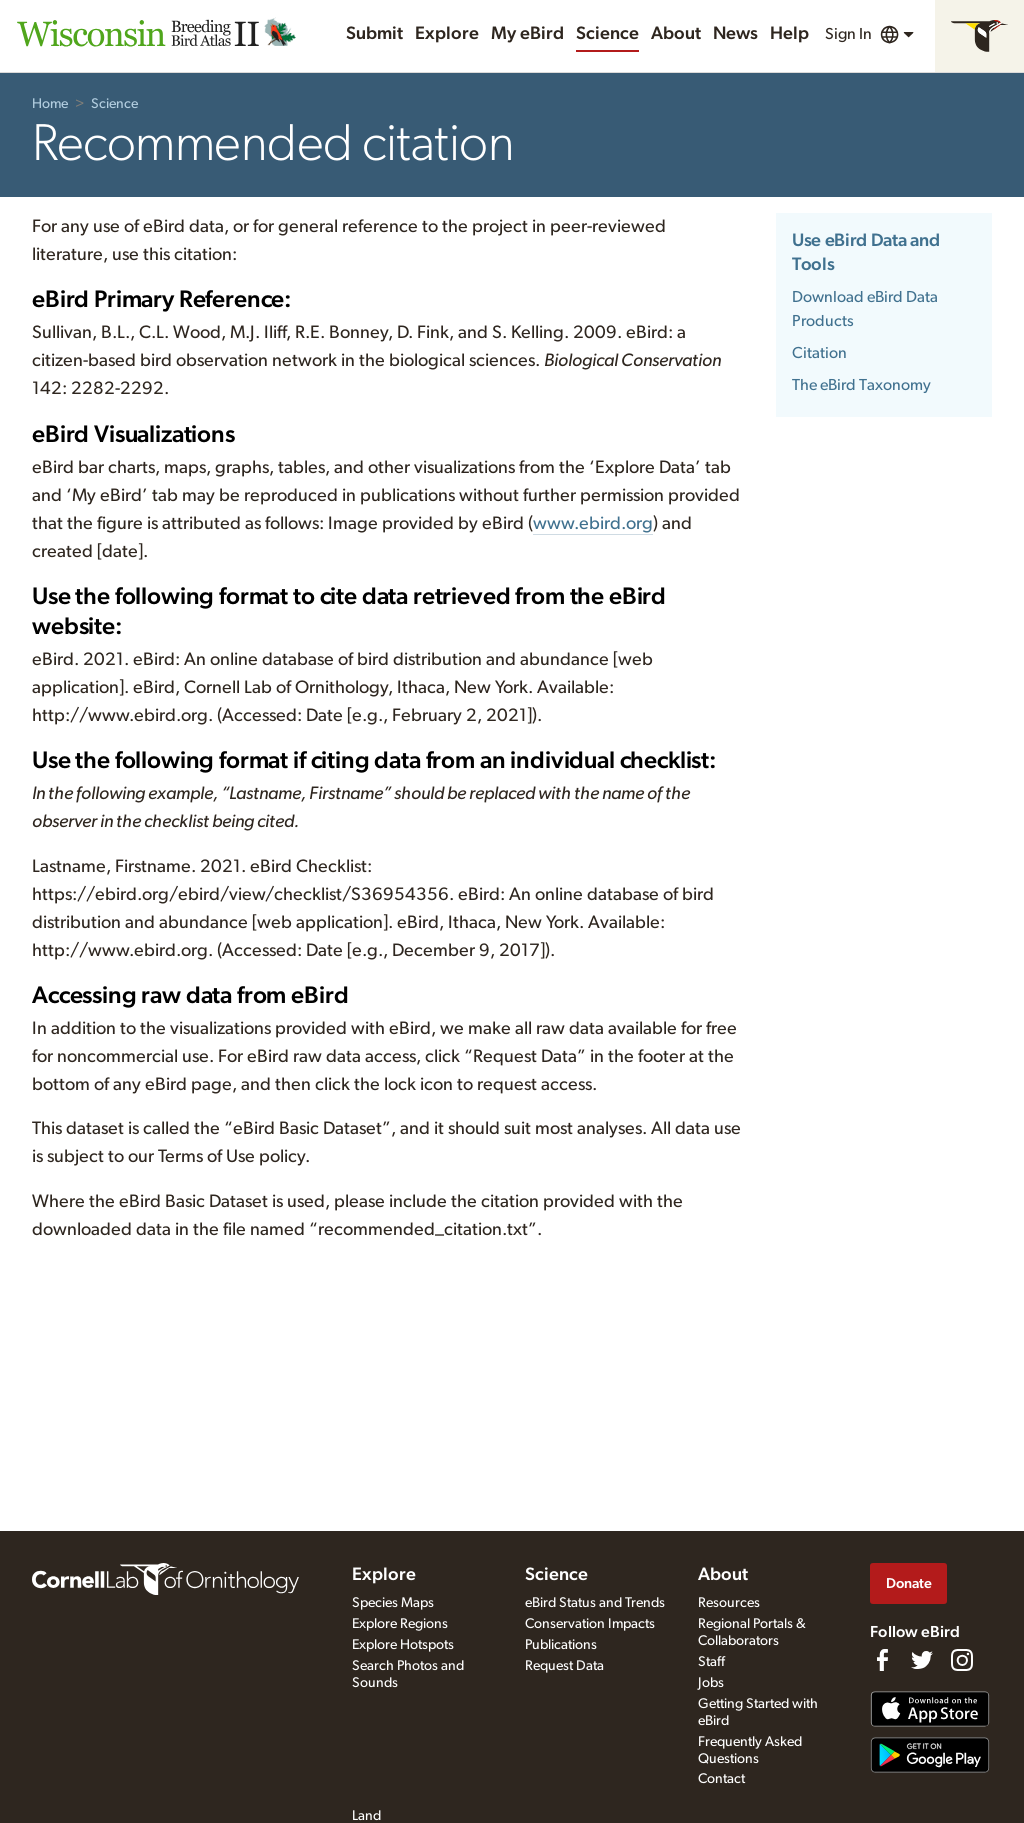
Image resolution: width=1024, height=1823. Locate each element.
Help (789, 34)
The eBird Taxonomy (861, 385)
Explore (447, 34)
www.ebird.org (593, 524)
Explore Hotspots (403, 1645)
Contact (721, 1779)
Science (607, 34)
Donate (909, 1583)
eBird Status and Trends (595, 1603)
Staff (711, 1662)
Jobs (711, 1683)
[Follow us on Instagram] (962, 1660)
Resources (729, 1603)
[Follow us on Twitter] (922, 1660)
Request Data (564, 1666)
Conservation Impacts (590, 1624)
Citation (819, 353)
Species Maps (393, 1603)
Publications (561, 1645)
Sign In (848, 34)
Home (50, 104)
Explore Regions (400, 1624)
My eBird (527, 34)
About (676, 34)
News (735, 34)
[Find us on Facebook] (882, 1660)
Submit (374, 34)
